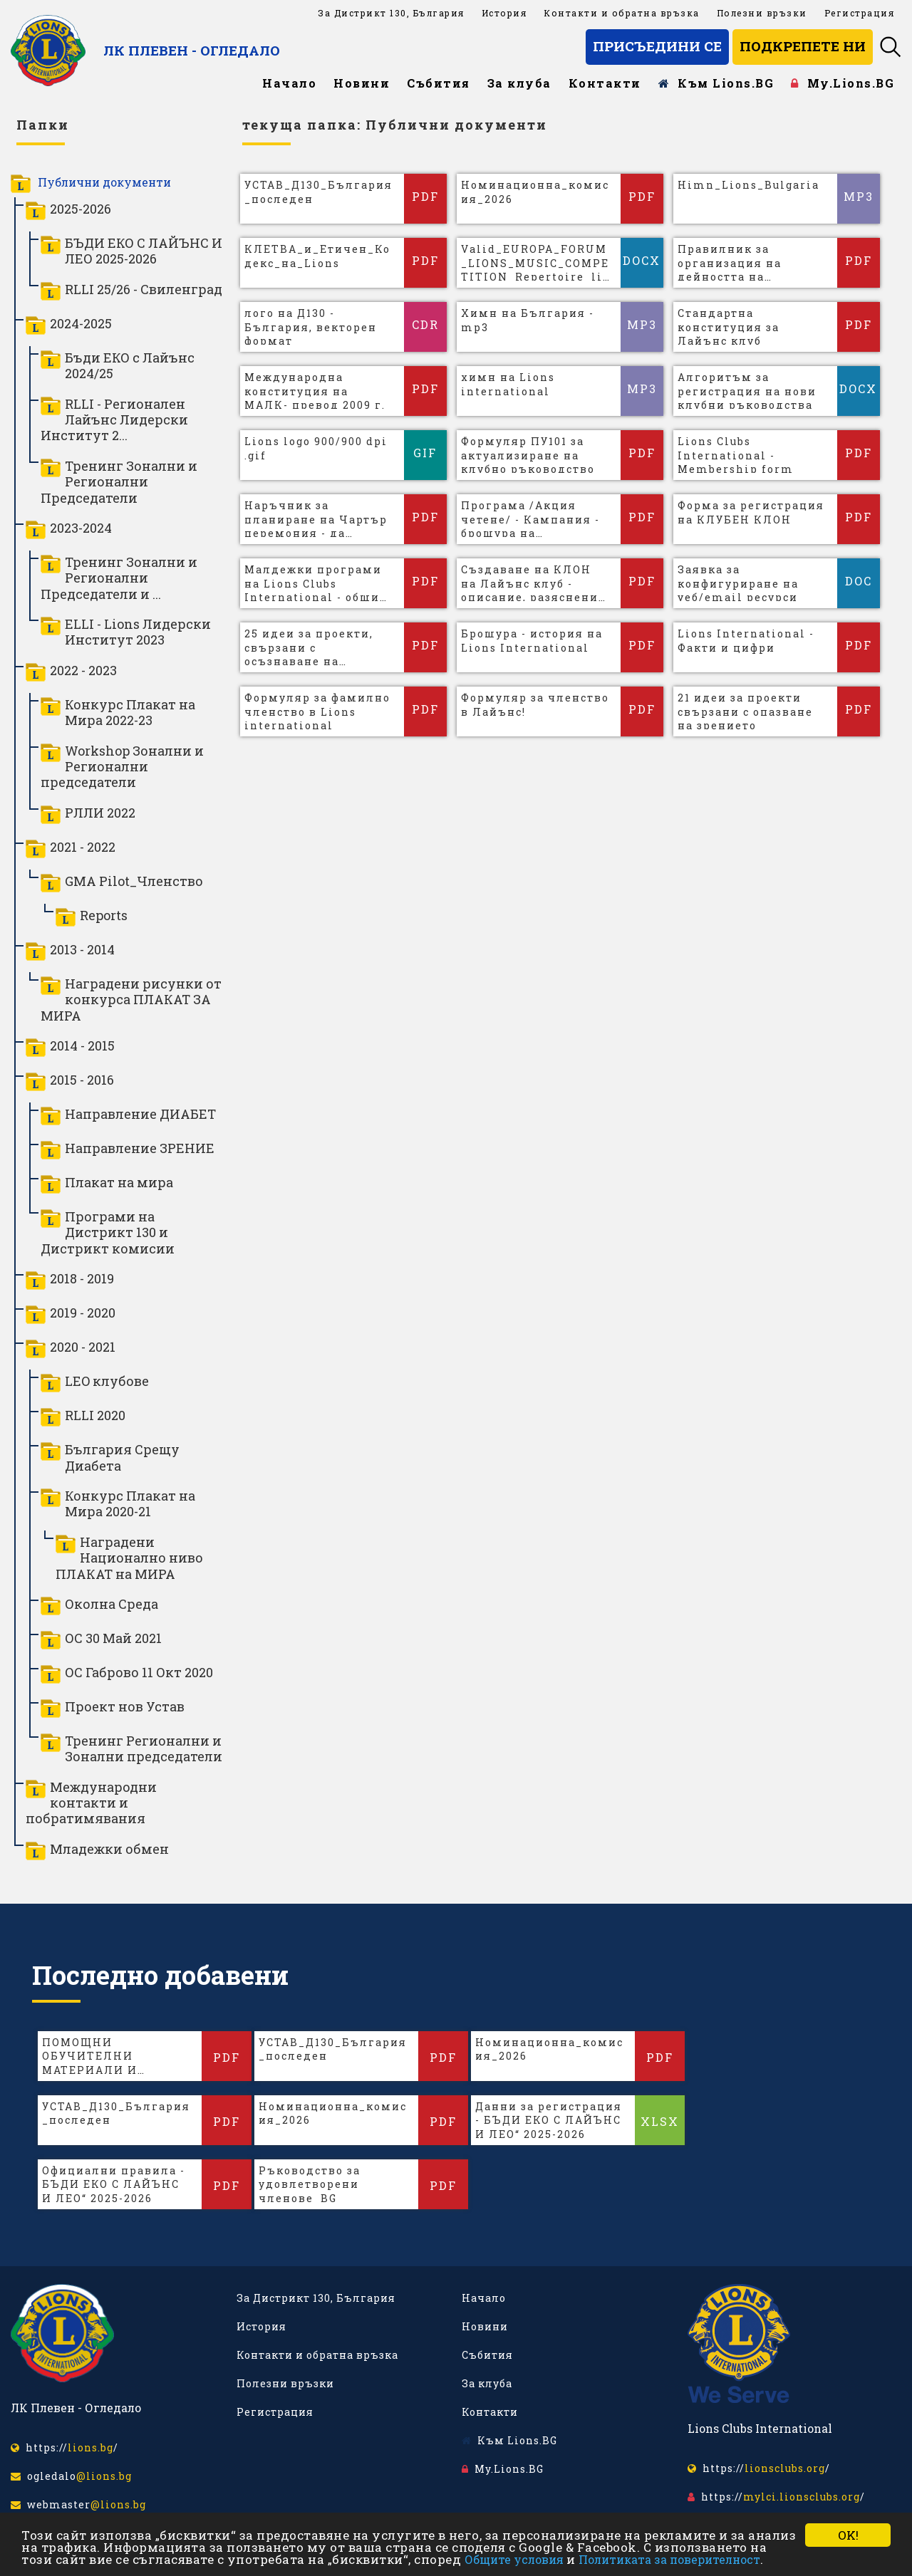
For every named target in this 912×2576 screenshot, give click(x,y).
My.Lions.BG (842, 82)
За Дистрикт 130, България (391, 13)
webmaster (78, 2504)
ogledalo (71, 2476)
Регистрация (859, 13)
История (504, 13)
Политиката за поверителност (669, 2559)
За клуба (519, 82)
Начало (289, 82)
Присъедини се (657, 46)
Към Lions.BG (716, 82)
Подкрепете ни (803, 46)
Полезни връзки (762, 13)
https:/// (64, 2447)
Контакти (605, 82)
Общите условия (514, 2559)
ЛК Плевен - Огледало (191, 50)
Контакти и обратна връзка (622, 13)
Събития (438, 82)
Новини (361, 82)
